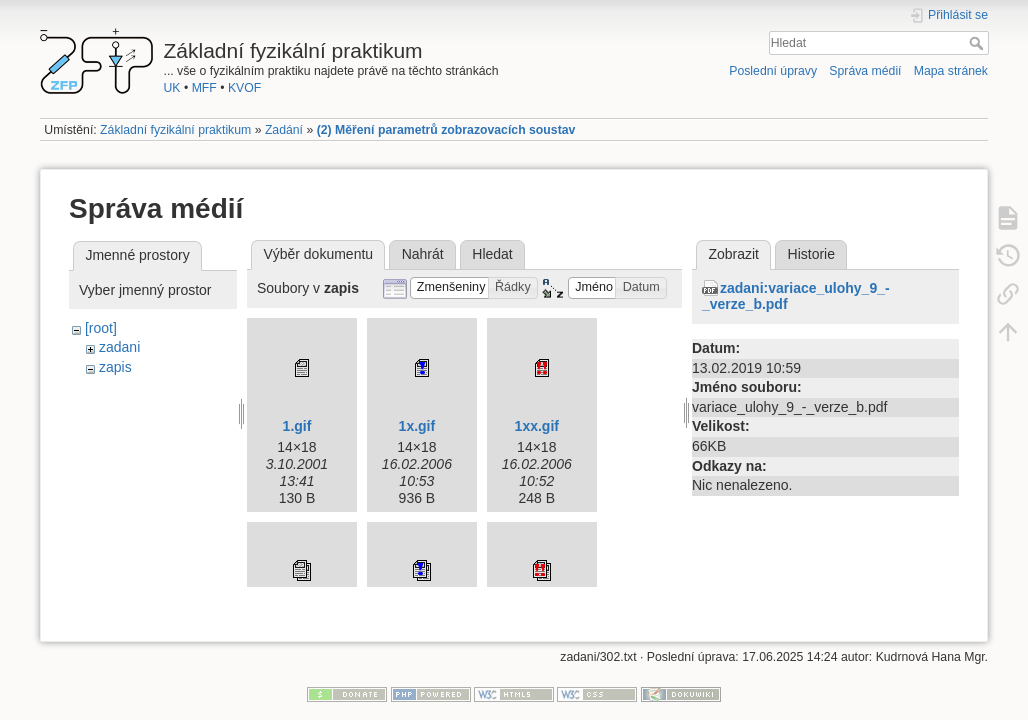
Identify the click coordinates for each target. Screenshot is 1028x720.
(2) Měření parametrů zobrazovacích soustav (446, 130)
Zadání (284, 130)
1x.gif (417, 426)
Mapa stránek (951, 71)
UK (172, 88)
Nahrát (423, 254)
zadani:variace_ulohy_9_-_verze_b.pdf (796, 296)
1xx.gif (537, 426)
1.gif (297, 426)
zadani (119, 347)
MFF (204, 88)
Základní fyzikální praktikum (175, 130)
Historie (811, 254)
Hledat (978, 43)
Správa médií (865, 71)
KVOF (244, 88)
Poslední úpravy (773, 71)
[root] (101, 328)
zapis (115, 367)
